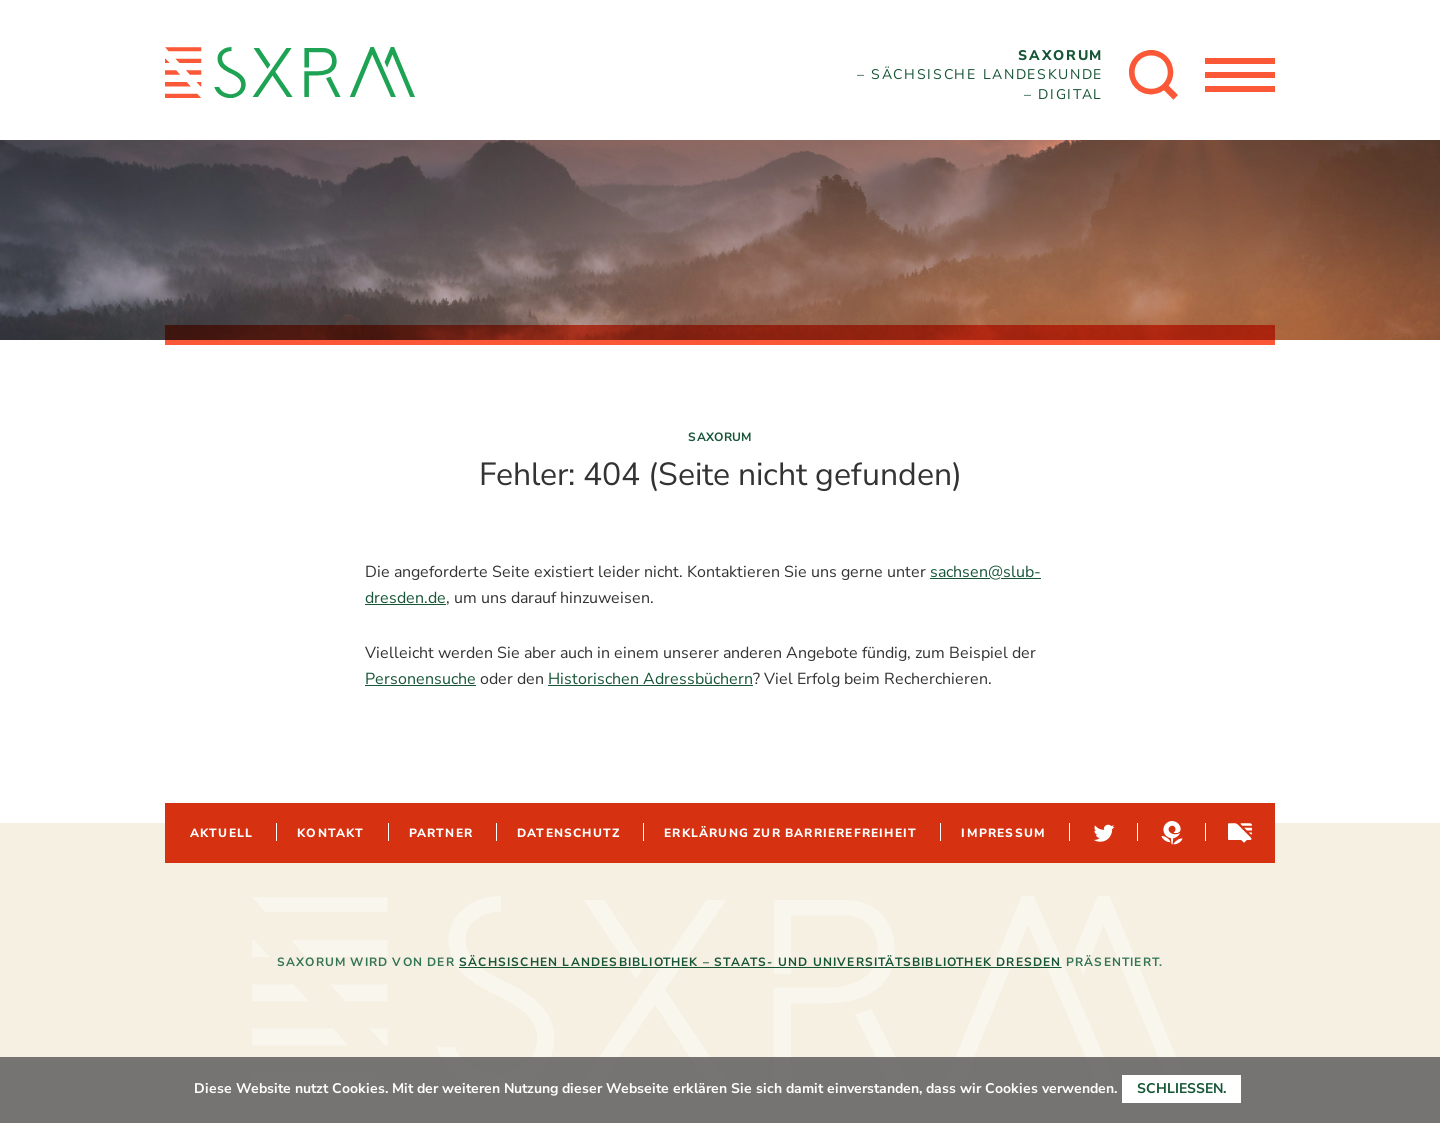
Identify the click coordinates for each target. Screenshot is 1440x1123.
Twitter (1102, 833)
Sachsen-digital (1238, 833)
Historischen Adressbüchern (650, 679)
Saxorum (720, 437)
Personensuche (420, 679)
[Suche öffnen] (1154, 75)
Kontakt (330, 833)
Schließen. (1181, 1088)
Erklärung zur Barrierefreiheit (790, 833)
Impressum (1003, 833)
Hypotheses (1170, 833)
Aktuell (221, 833)
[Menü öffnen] (1240, 75)
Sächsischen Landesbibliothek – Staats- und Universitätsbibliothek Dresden (760, 962)
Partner (441, 833)
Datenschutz (568, 833)
